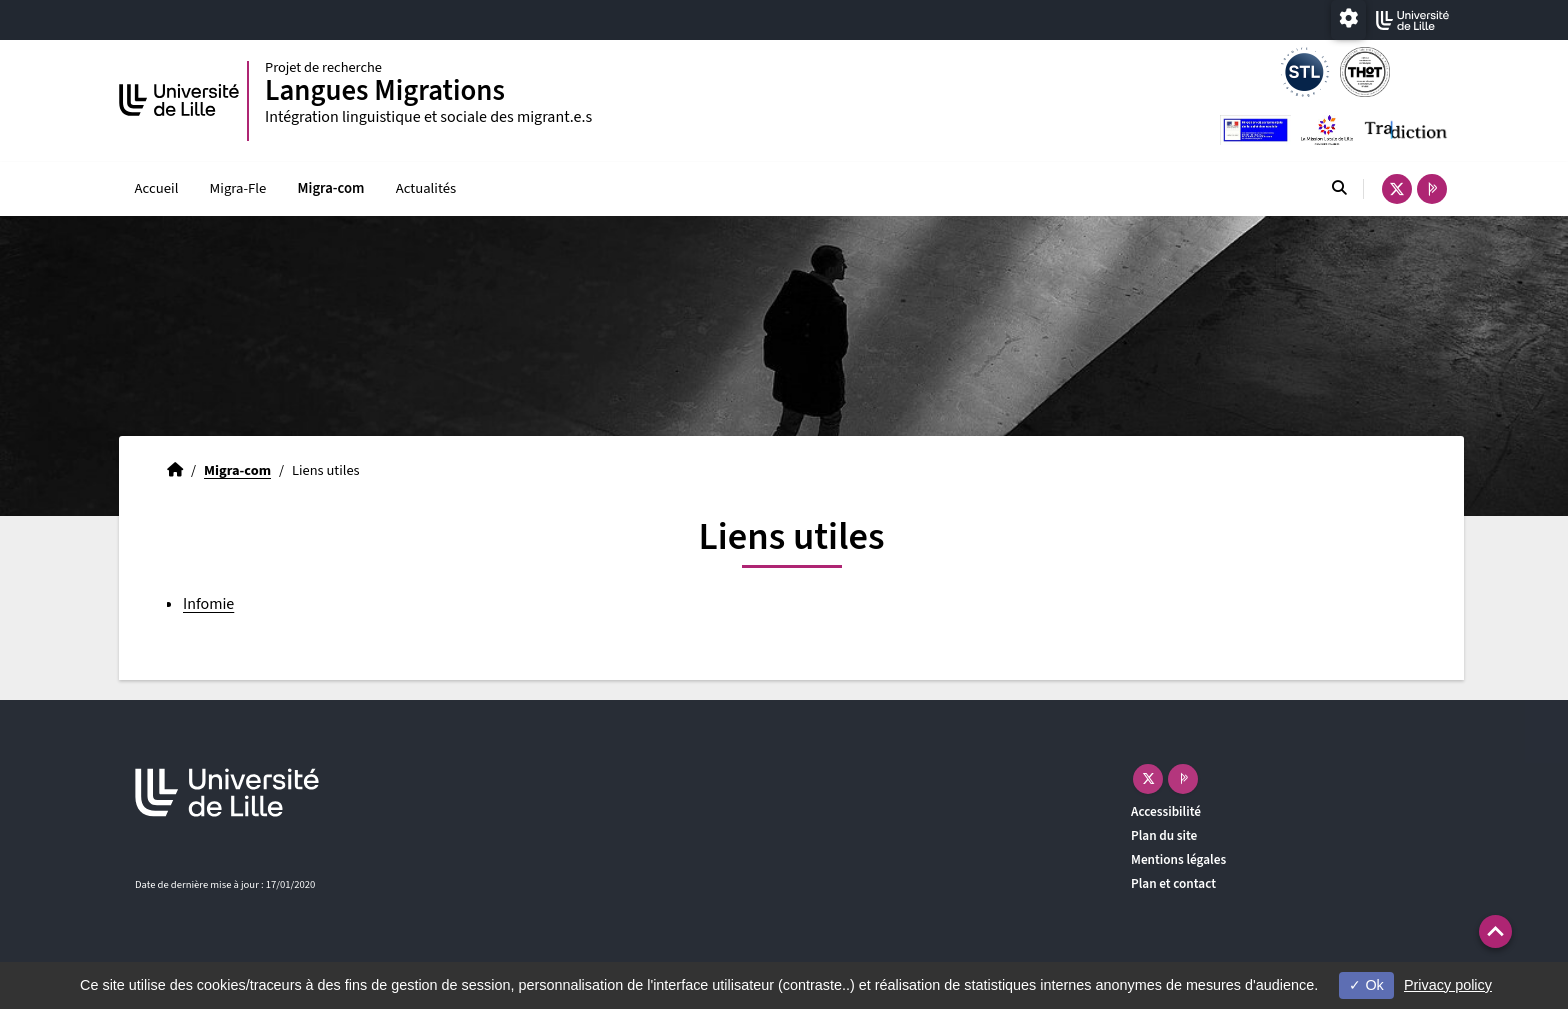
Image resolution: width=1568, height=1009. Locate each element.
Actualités (426, 188)
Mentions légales (1178, 859)
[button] (1495, 931)
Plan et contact (1173, 883)
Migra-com (331, 188)
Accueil (157, 188)
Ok (1366, 985)
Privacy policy (1448, 985)
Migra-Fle (238, 188)
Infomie (208, 604)
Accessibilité (1166, 811)
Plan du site (1164, 835)
